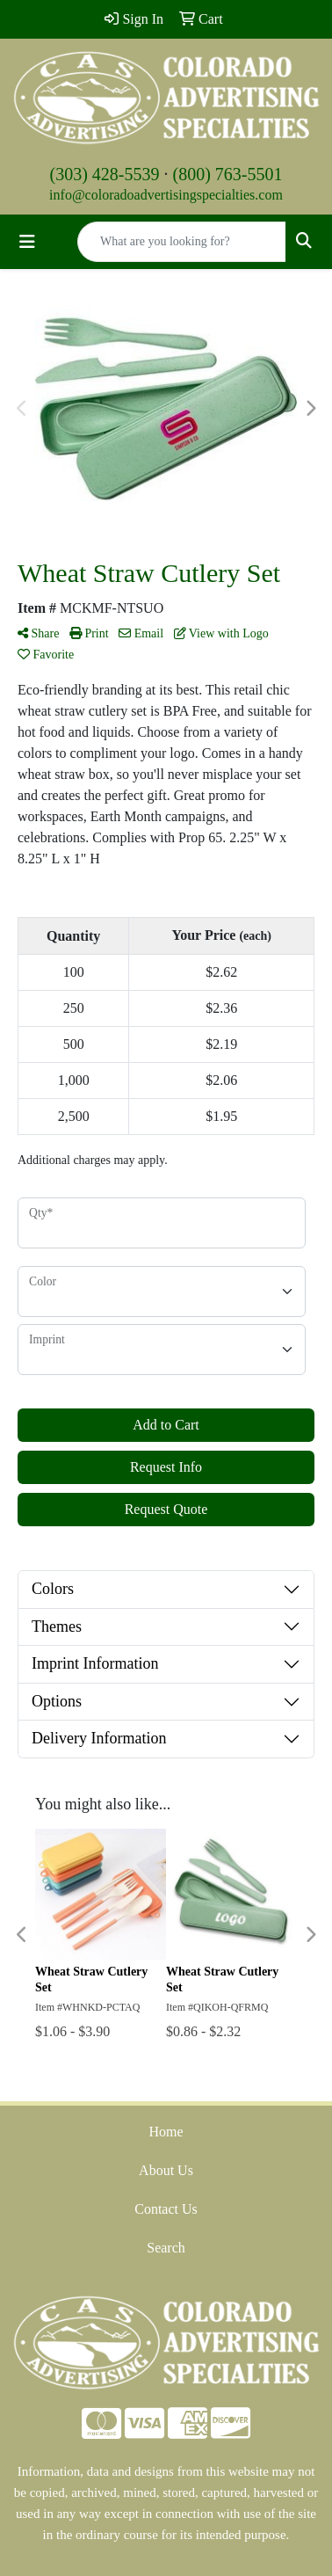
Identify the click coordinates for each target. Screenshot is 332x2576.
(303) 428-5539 (105, 174)
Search (166, 2247)
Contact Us (166, 2208)
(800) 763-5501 (228, 174)
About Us (166, 2170)
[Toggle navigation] (27, 241)
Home (165, 2131)
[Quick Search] (181, 242)
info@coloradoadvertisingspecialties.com (166, 194)
